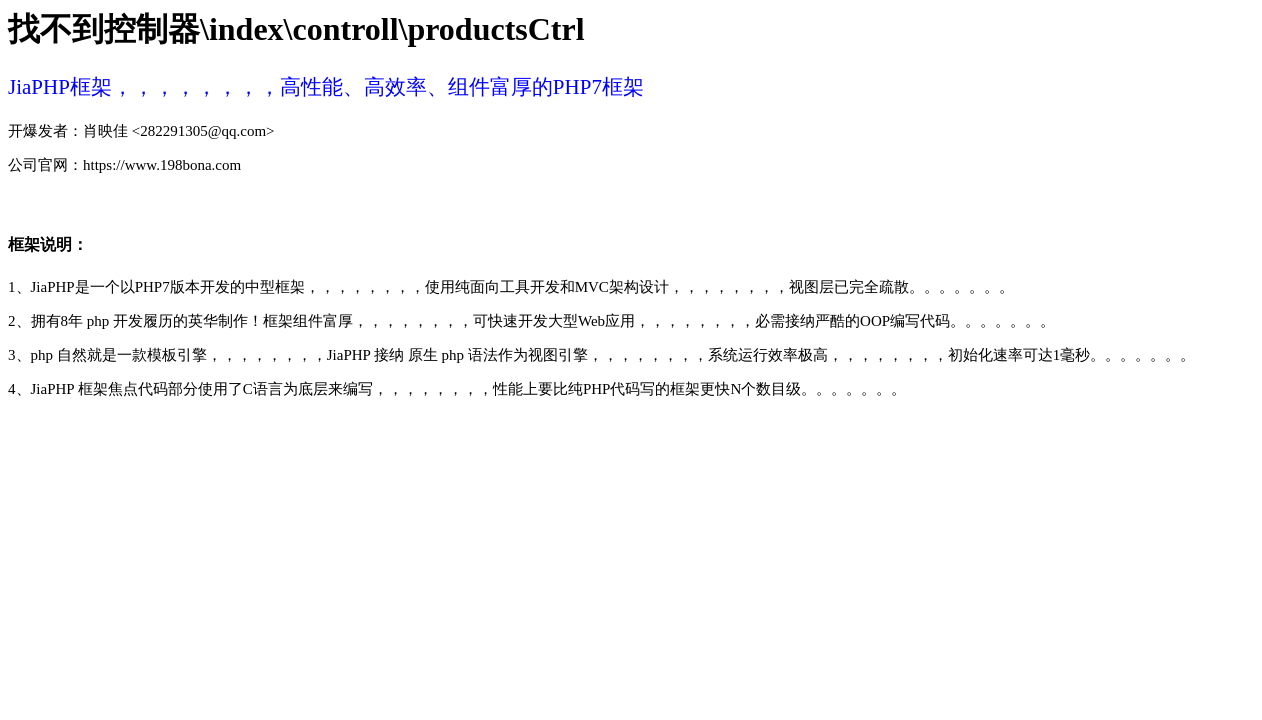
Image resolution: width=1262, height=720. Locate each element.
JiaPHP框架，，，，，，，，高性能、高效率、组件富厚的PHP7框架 (326, 87)
